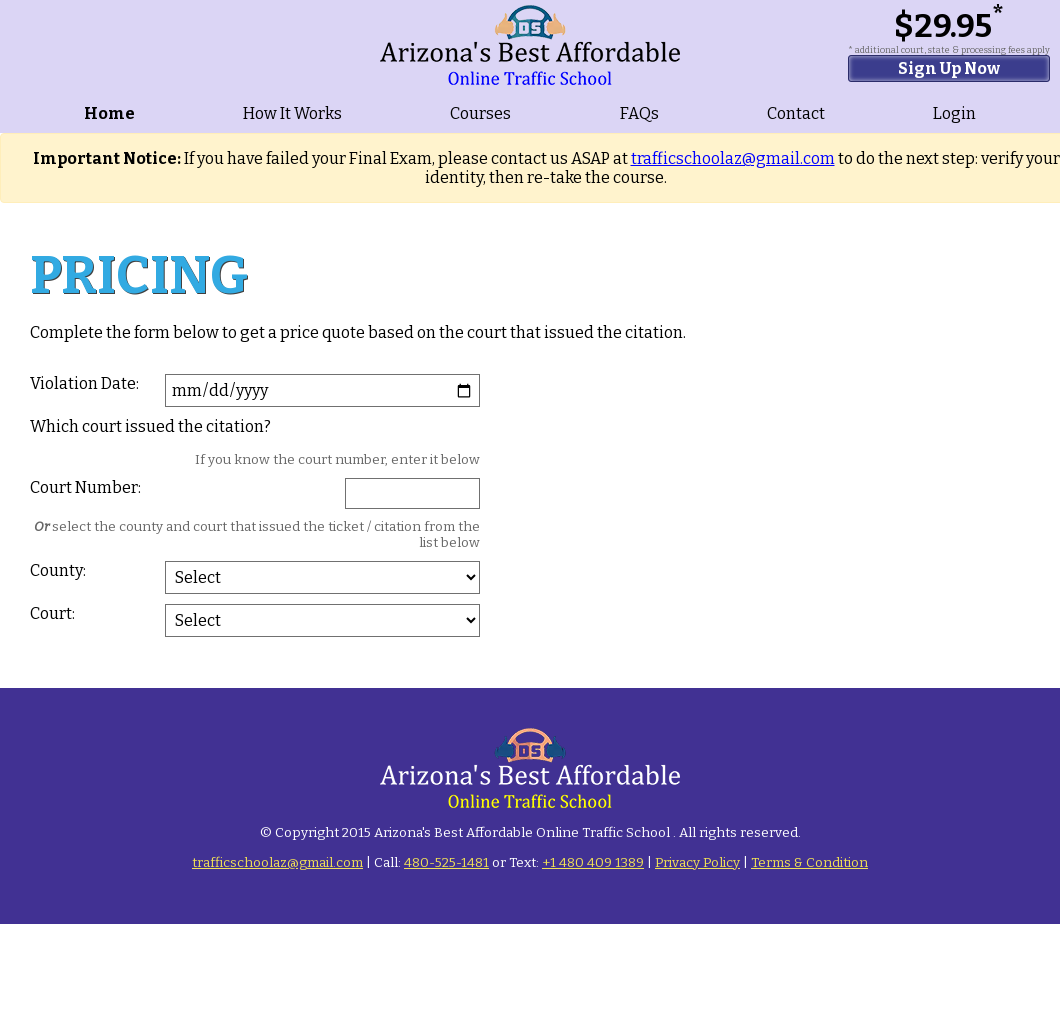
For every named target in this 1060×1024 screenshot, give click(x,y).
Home (109, 113)
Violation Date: (84, 383)
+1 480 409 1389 (593, 863)
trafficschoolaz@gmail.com (733, 158)
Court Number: (85, 487)
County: (58, 570)
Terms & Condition (809, 863)
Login (954, 113)
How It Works (292, 113)
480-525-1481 (446, 863)
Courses (480, 113)
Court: (52, 613)
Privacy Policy (697, 863)
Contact (796, 113)
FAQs (639, 113)
